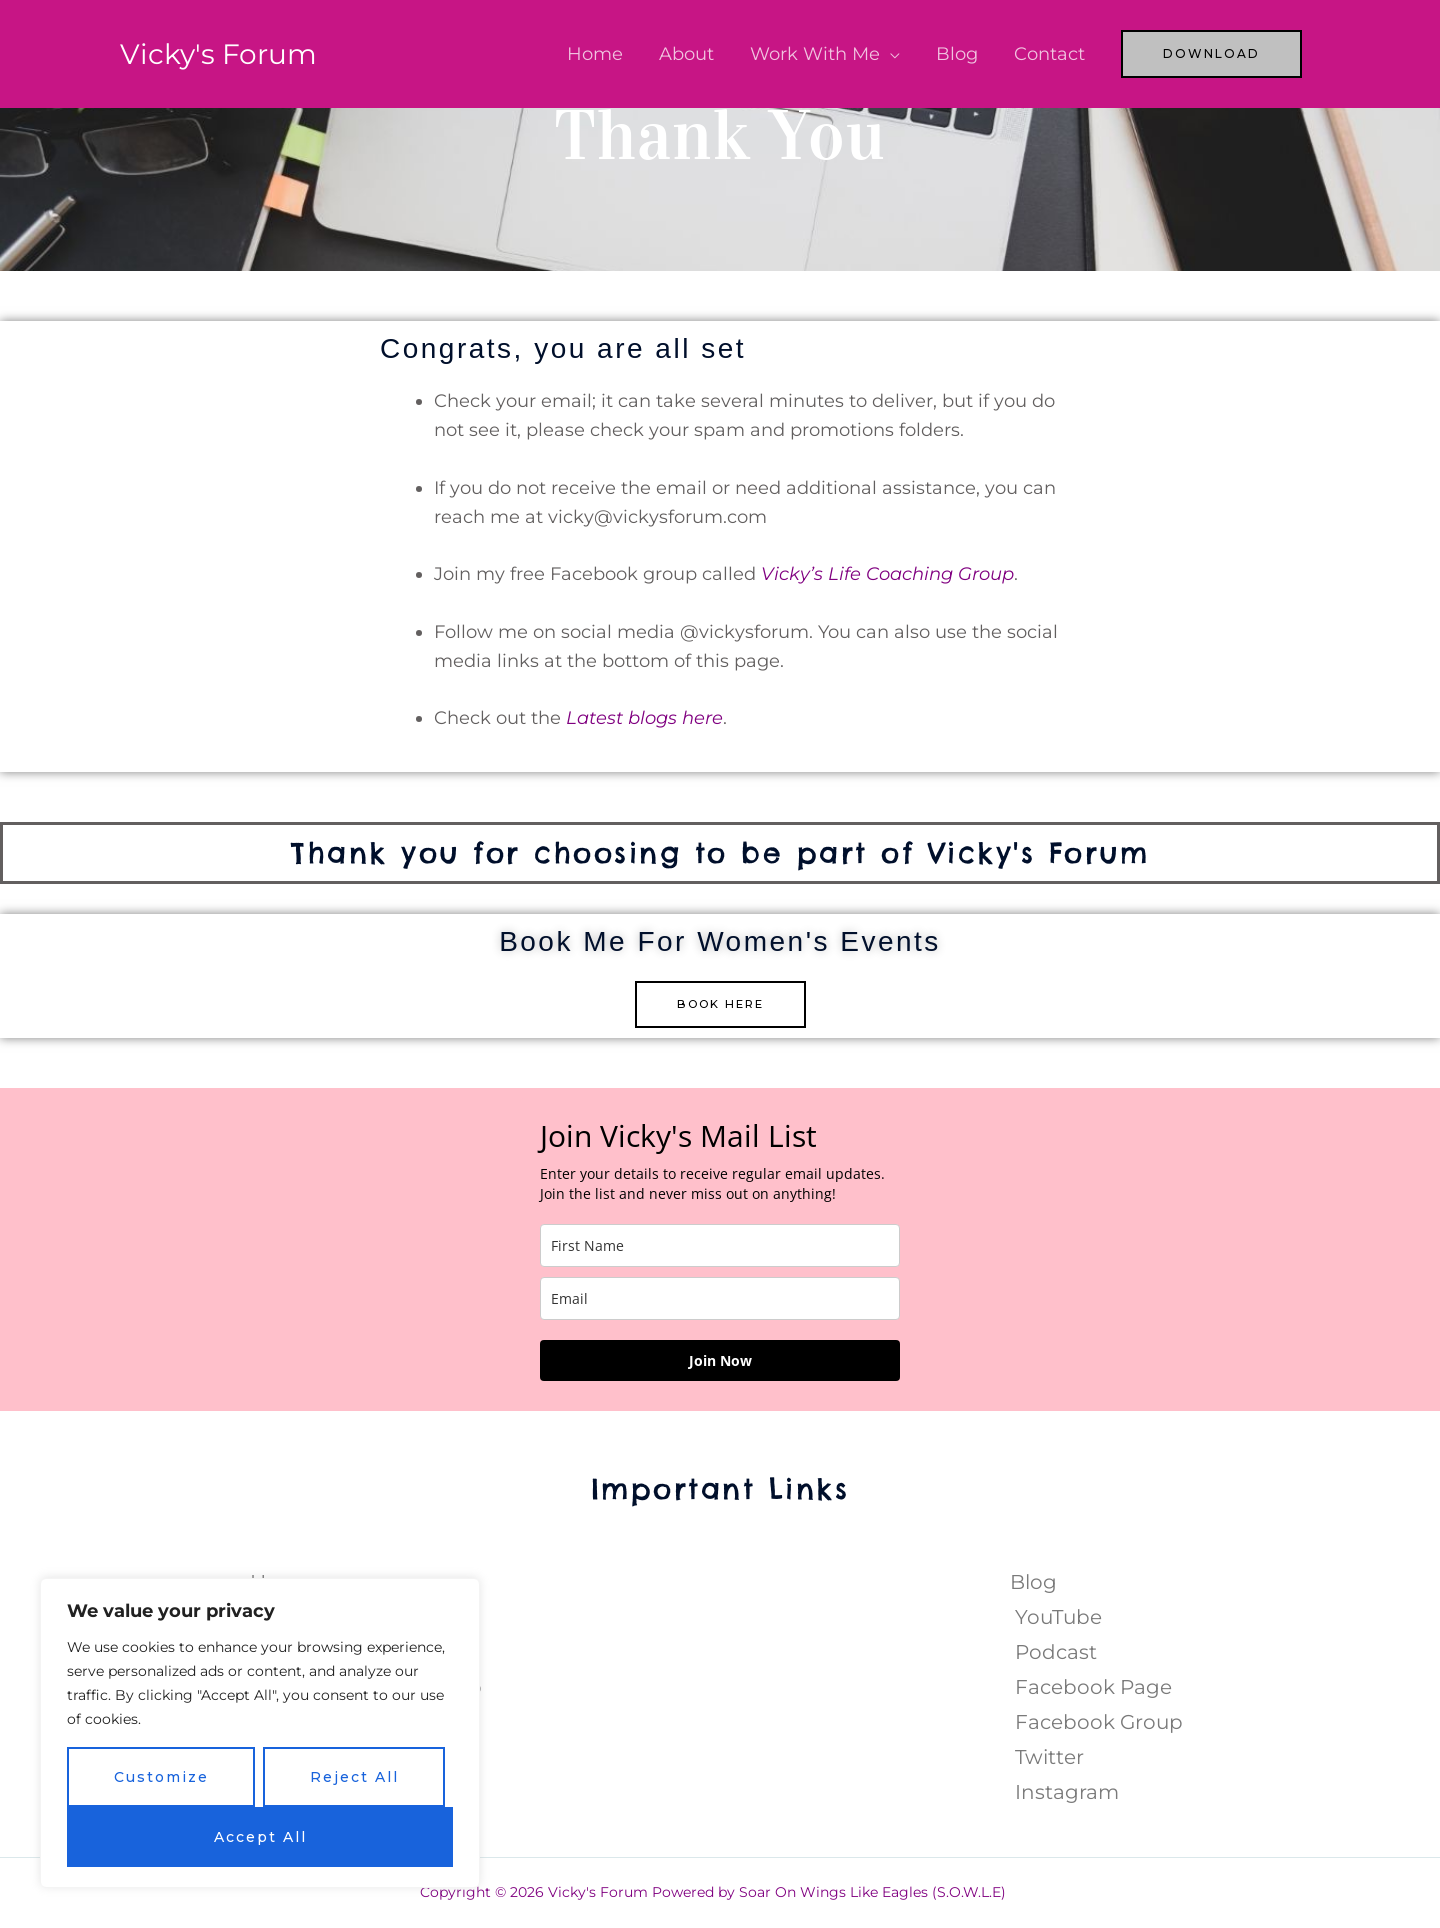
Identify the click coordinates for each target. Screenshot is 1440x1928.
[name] (720, 1246)
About (686, 54)
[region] (260, 1733)
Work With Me (815, 54)
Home (595, 54)
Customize (161, 1777)
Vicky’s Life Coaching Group (887, 574)
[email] (720, 1299)
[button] (1211, 54)
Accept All (260, 1837)
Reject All (354, 1777)
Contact (1049, 54)
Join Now (720, 1361)
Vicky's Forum (224, 53)
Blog (957, 54)
